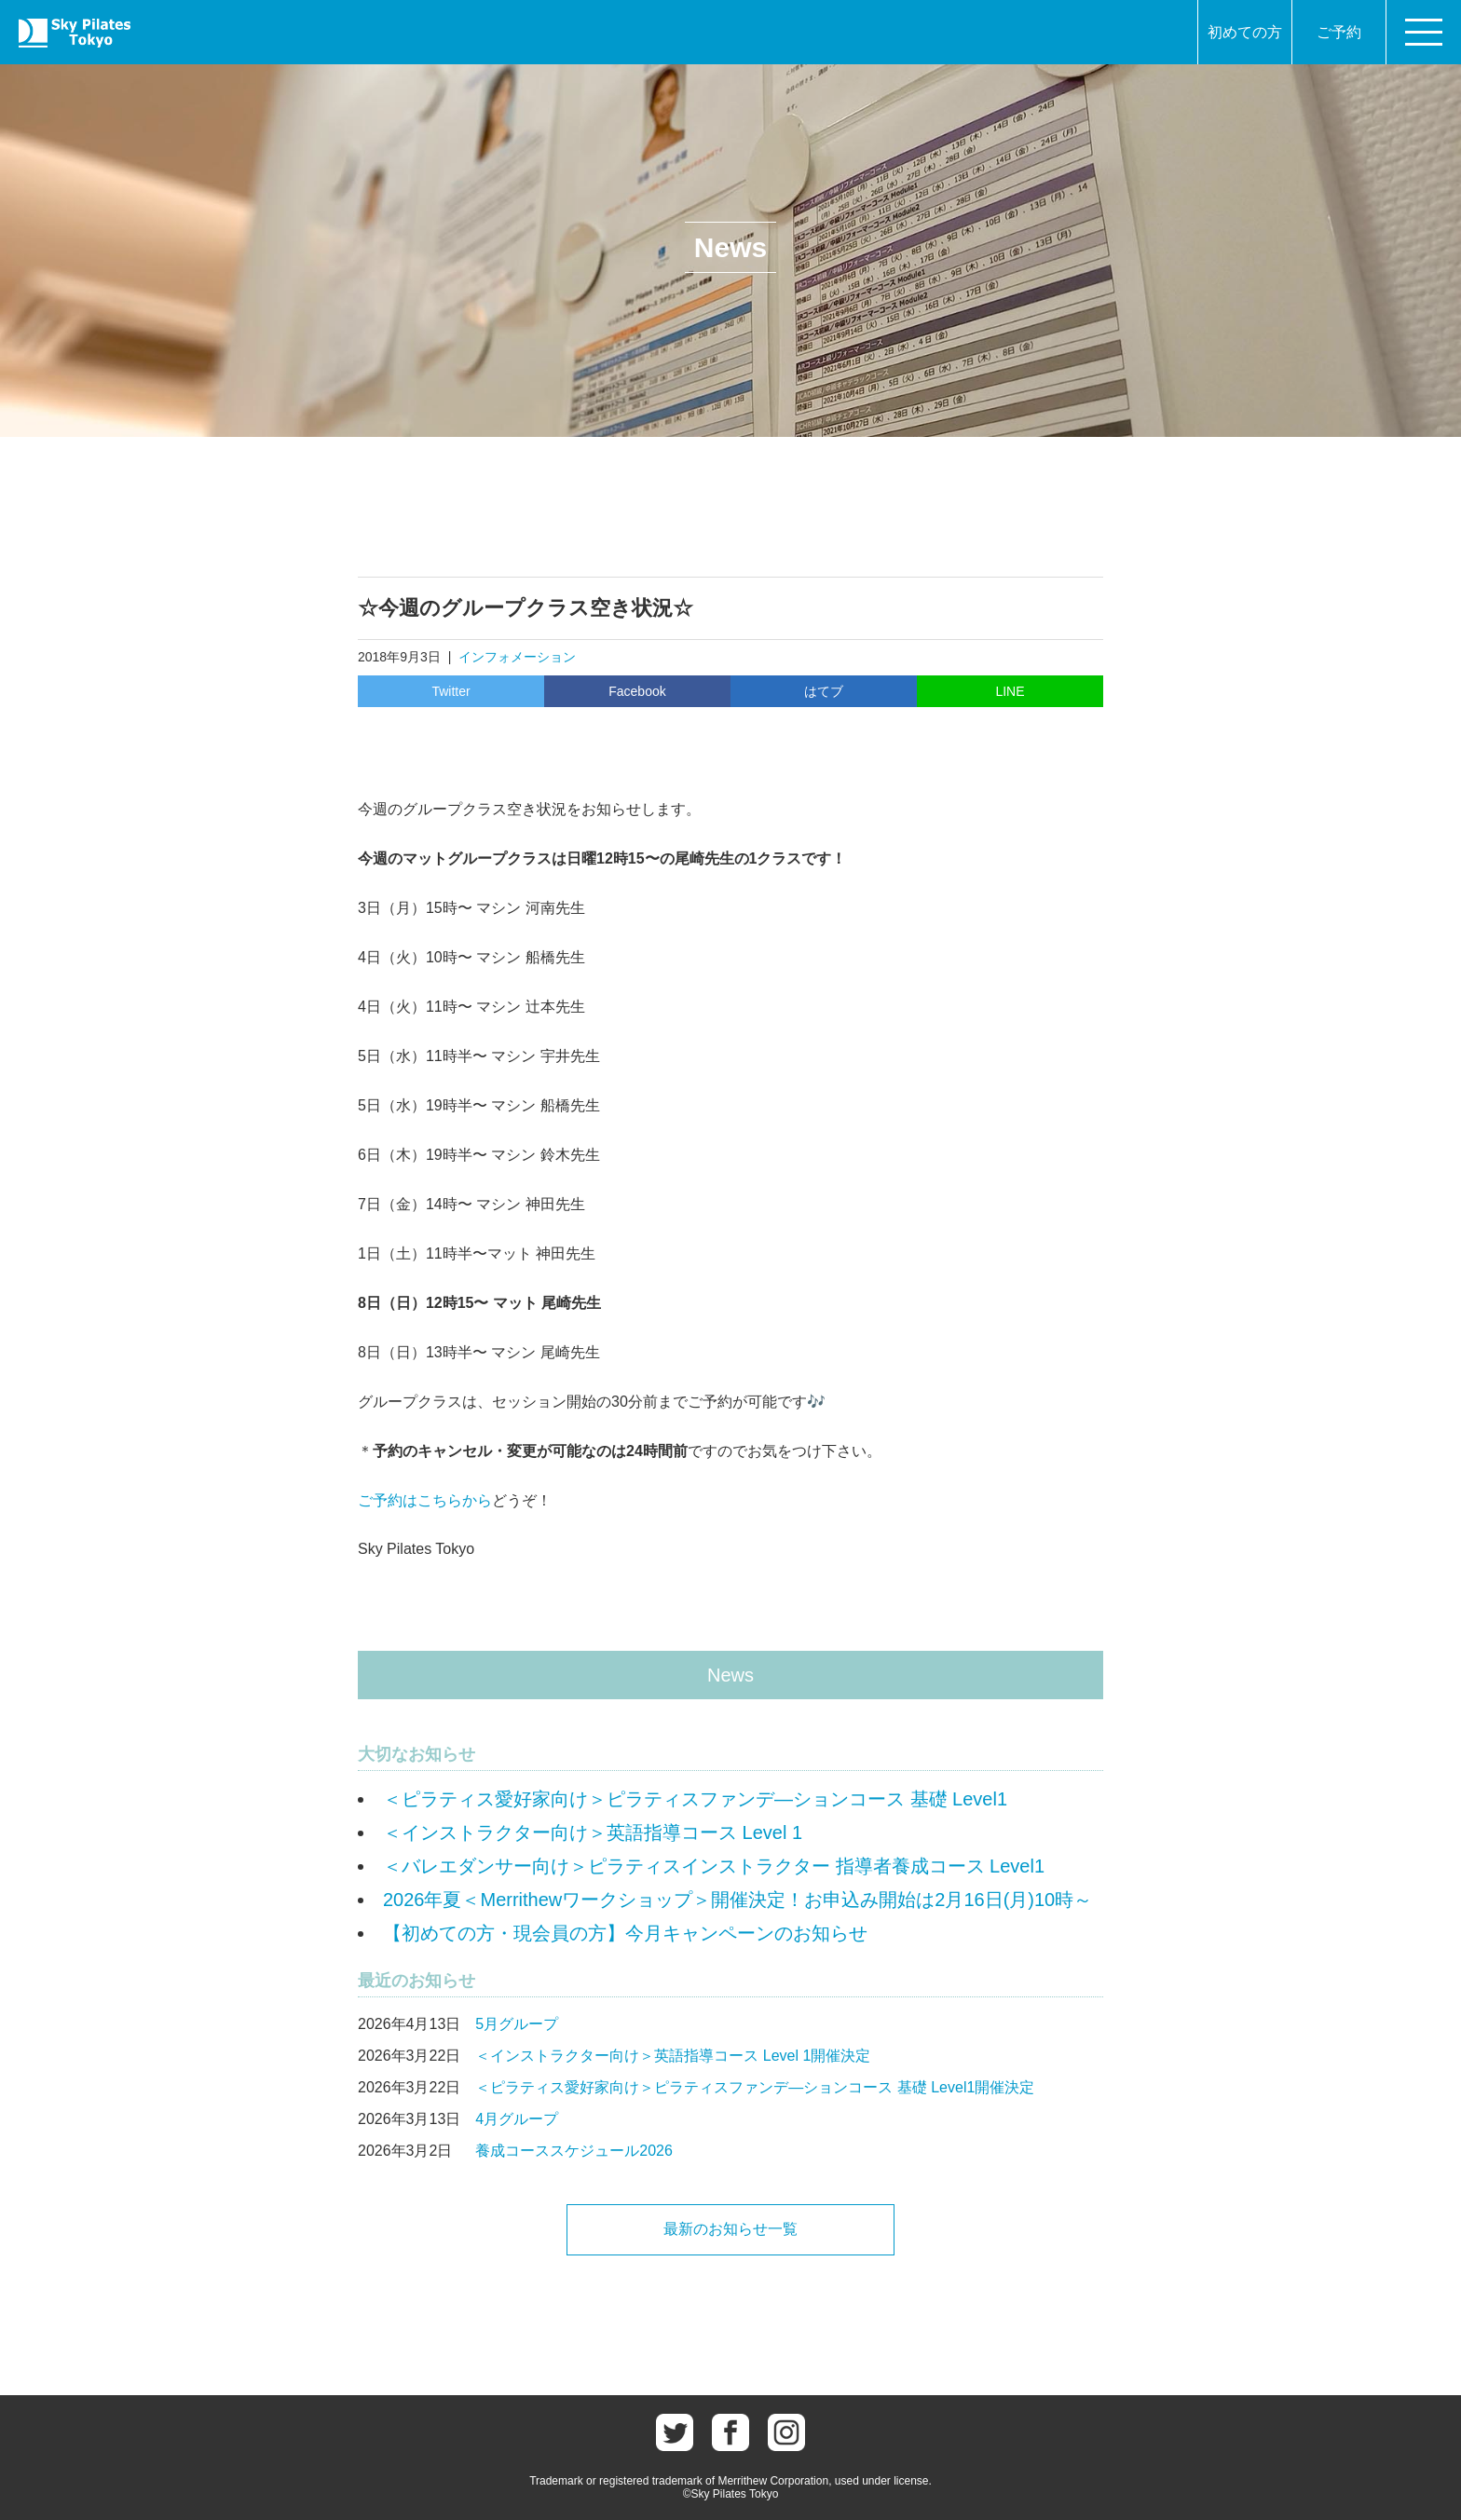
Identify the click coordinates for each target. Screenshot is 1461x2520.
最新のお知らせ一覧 (730, 2229)
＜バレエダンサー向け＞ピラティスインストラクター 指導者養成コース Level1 (714, 1866)
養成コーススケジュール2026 (574, 2151)
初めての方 (1245, 32)
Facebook (636, 691)
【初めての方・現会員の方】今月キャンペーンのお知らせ (625, 1933)
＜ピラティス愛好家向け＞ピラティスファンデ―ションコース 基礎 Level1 (695, 1799)
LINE (1009, 691)
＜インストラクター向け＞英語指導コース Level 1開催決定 (672, 2056)
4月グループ (516, 2119)
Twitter (450, 691)
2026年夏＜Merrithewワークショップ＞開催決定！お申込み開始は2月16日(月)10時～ (737, 1899)
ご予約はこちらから (425, 1500)
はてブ (823, 691)
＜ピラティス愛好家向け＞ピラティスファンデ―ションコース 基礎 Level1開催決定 (754, 2087)
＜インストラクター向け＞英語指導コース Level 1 (592, 1832)
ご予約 (1339, 32)
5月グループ (516, 2024)
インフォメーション (517, 656)
